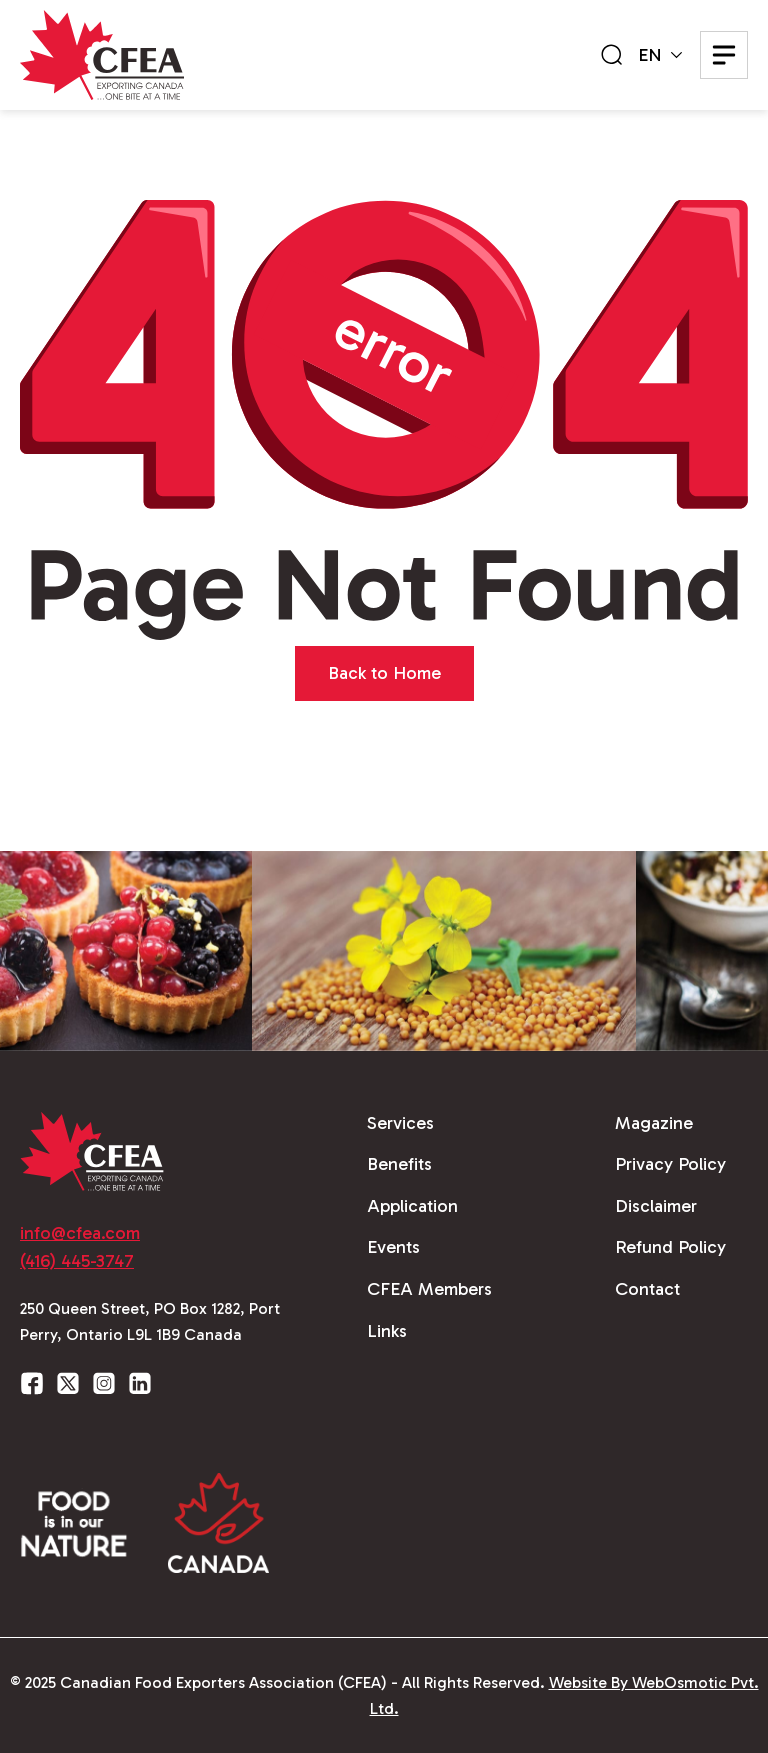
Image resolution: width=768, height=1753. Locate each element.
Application (412, 1206)
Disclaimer (656, 1206)
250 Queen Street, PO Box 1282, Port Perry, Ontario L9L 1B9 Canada (150, 1321)
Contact (647, 1289)
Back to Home (384, 673)
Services (400, 1123)
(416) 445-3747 (77, 1261)
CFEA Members (429, 1289)
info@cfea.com (80, 1233)
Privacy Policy (670, 1164)
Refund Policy (670, 1247)
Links (387, 1331)
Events (393, 1247)
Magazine (654, 1123)
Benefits (399, 1164)
